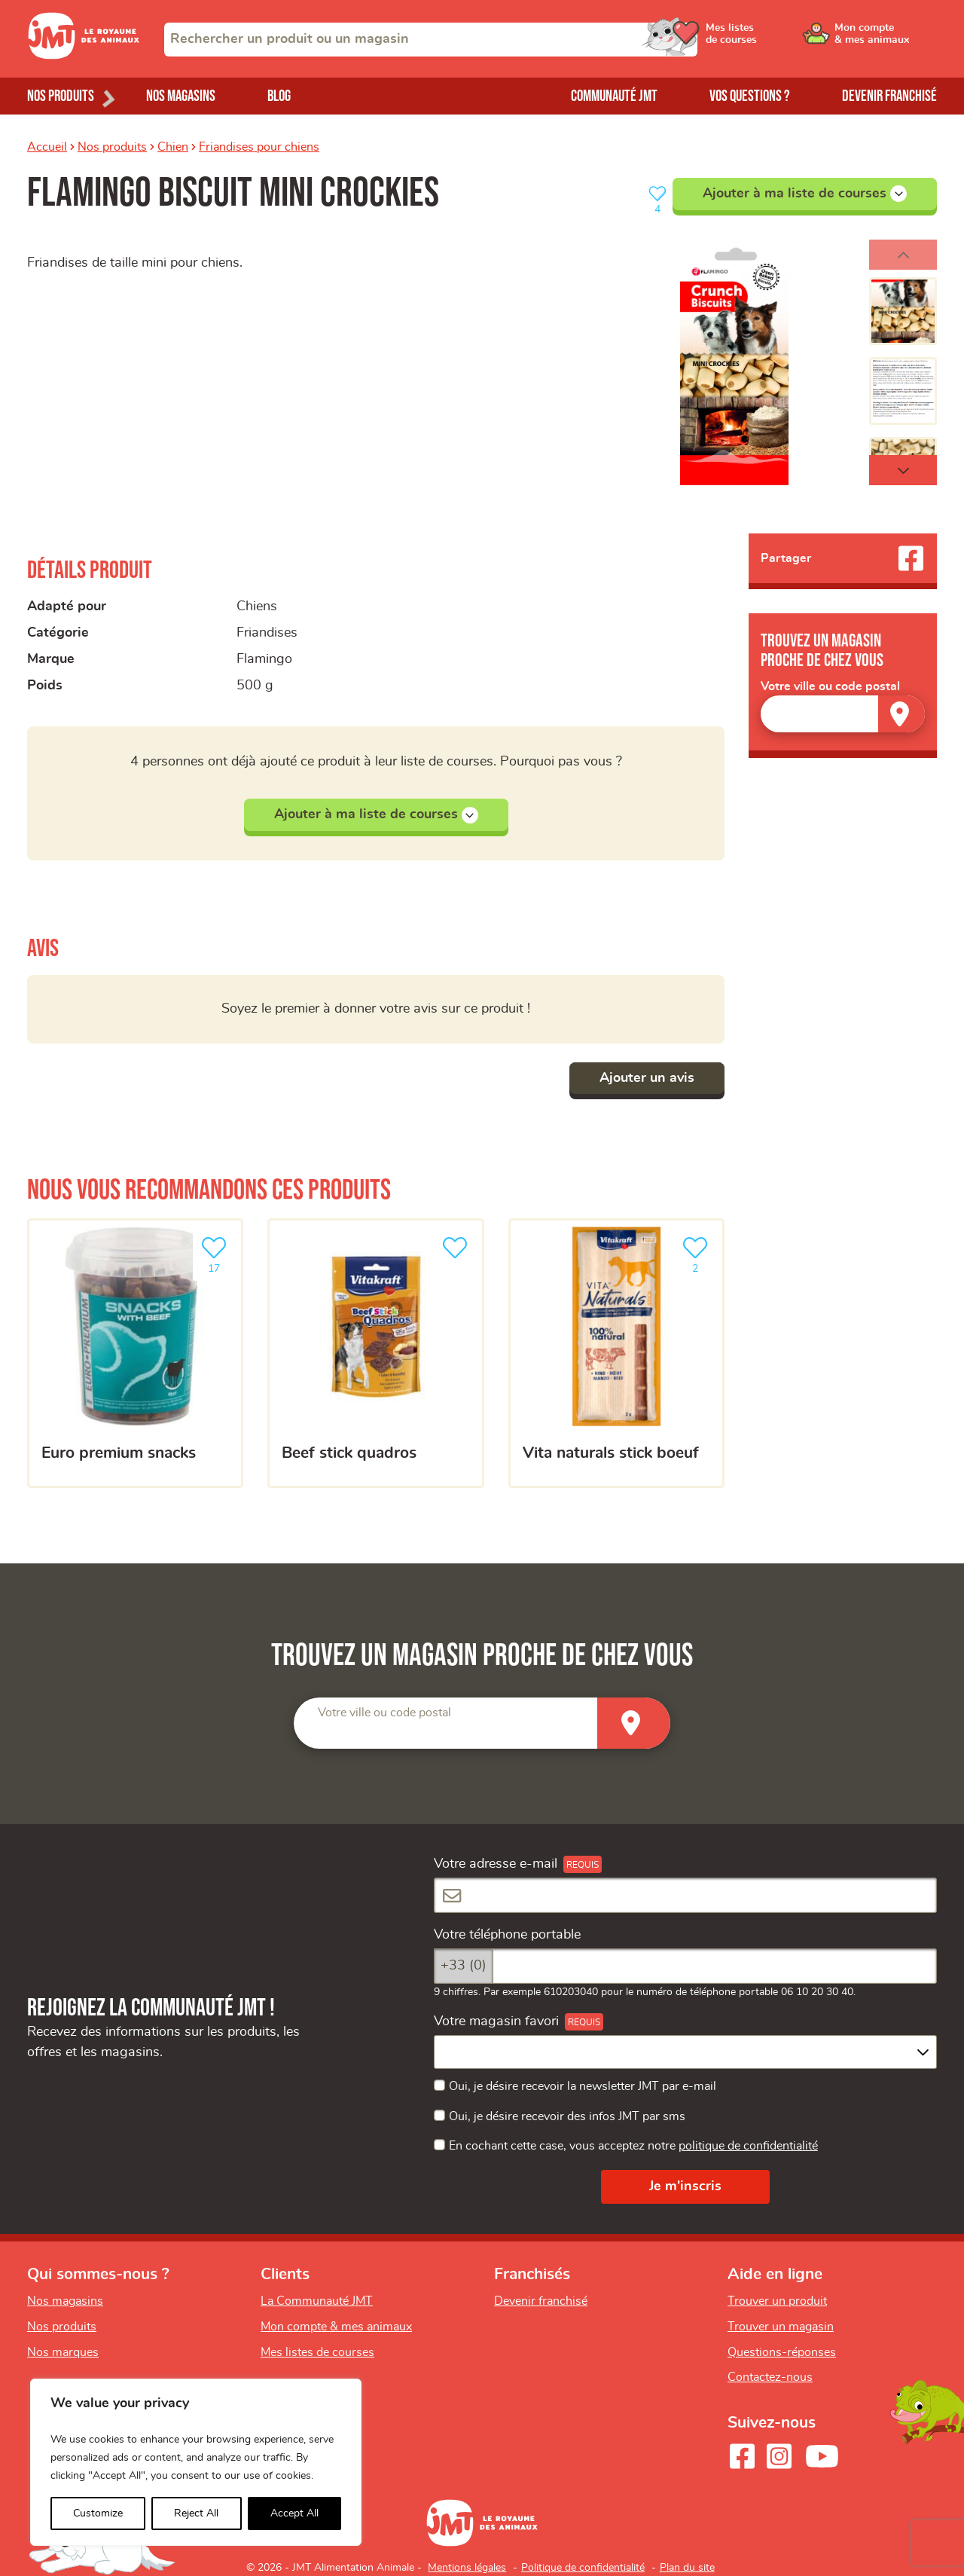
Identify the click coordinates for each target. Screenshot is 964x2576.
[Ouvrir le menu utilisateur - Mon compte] (886, 39)
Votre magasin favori (496, 2021)
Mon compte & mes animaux (336, 2327)
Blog (279, 96)
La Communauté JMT (317, 2301)
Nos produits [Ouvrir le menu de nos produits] (60, 96)
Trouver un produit (777, 2301)
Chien (172, 147)
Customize (98, 2513)
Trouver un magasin (781, 2327)
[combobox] (430, 40)
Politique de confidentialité (583, 2567)
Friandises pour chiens (259, 147)
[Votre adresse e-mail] (685, 1895)
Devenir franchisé (889, 96)
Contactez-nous (770, 2377)
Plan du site (687, 2567)
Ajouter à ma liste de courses (805, 193)
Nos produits (112, 147)
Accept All (294, 2513)
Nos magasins (180, 96)
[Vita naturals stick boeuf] (616, 1353)
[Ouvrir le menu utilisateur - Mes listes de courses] (772, 39)
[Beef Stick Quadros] (375, 1353)
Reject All (196, 2513)
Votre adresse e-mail (495, 1864)
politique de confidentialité (748, 2146)
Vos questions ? (749, 96)
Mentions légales (467, 2567)
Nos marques (63, 2352)
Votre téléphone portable (507, 1935)
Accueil (47, 147)
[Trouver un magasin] (901, 713)
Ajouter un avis (646, 1078)
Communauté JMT (614, 96)
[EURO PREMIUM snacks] (135, 1353)
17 (217, 1253)
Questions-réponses (782, 2352)
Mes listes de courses (317, 2352)
